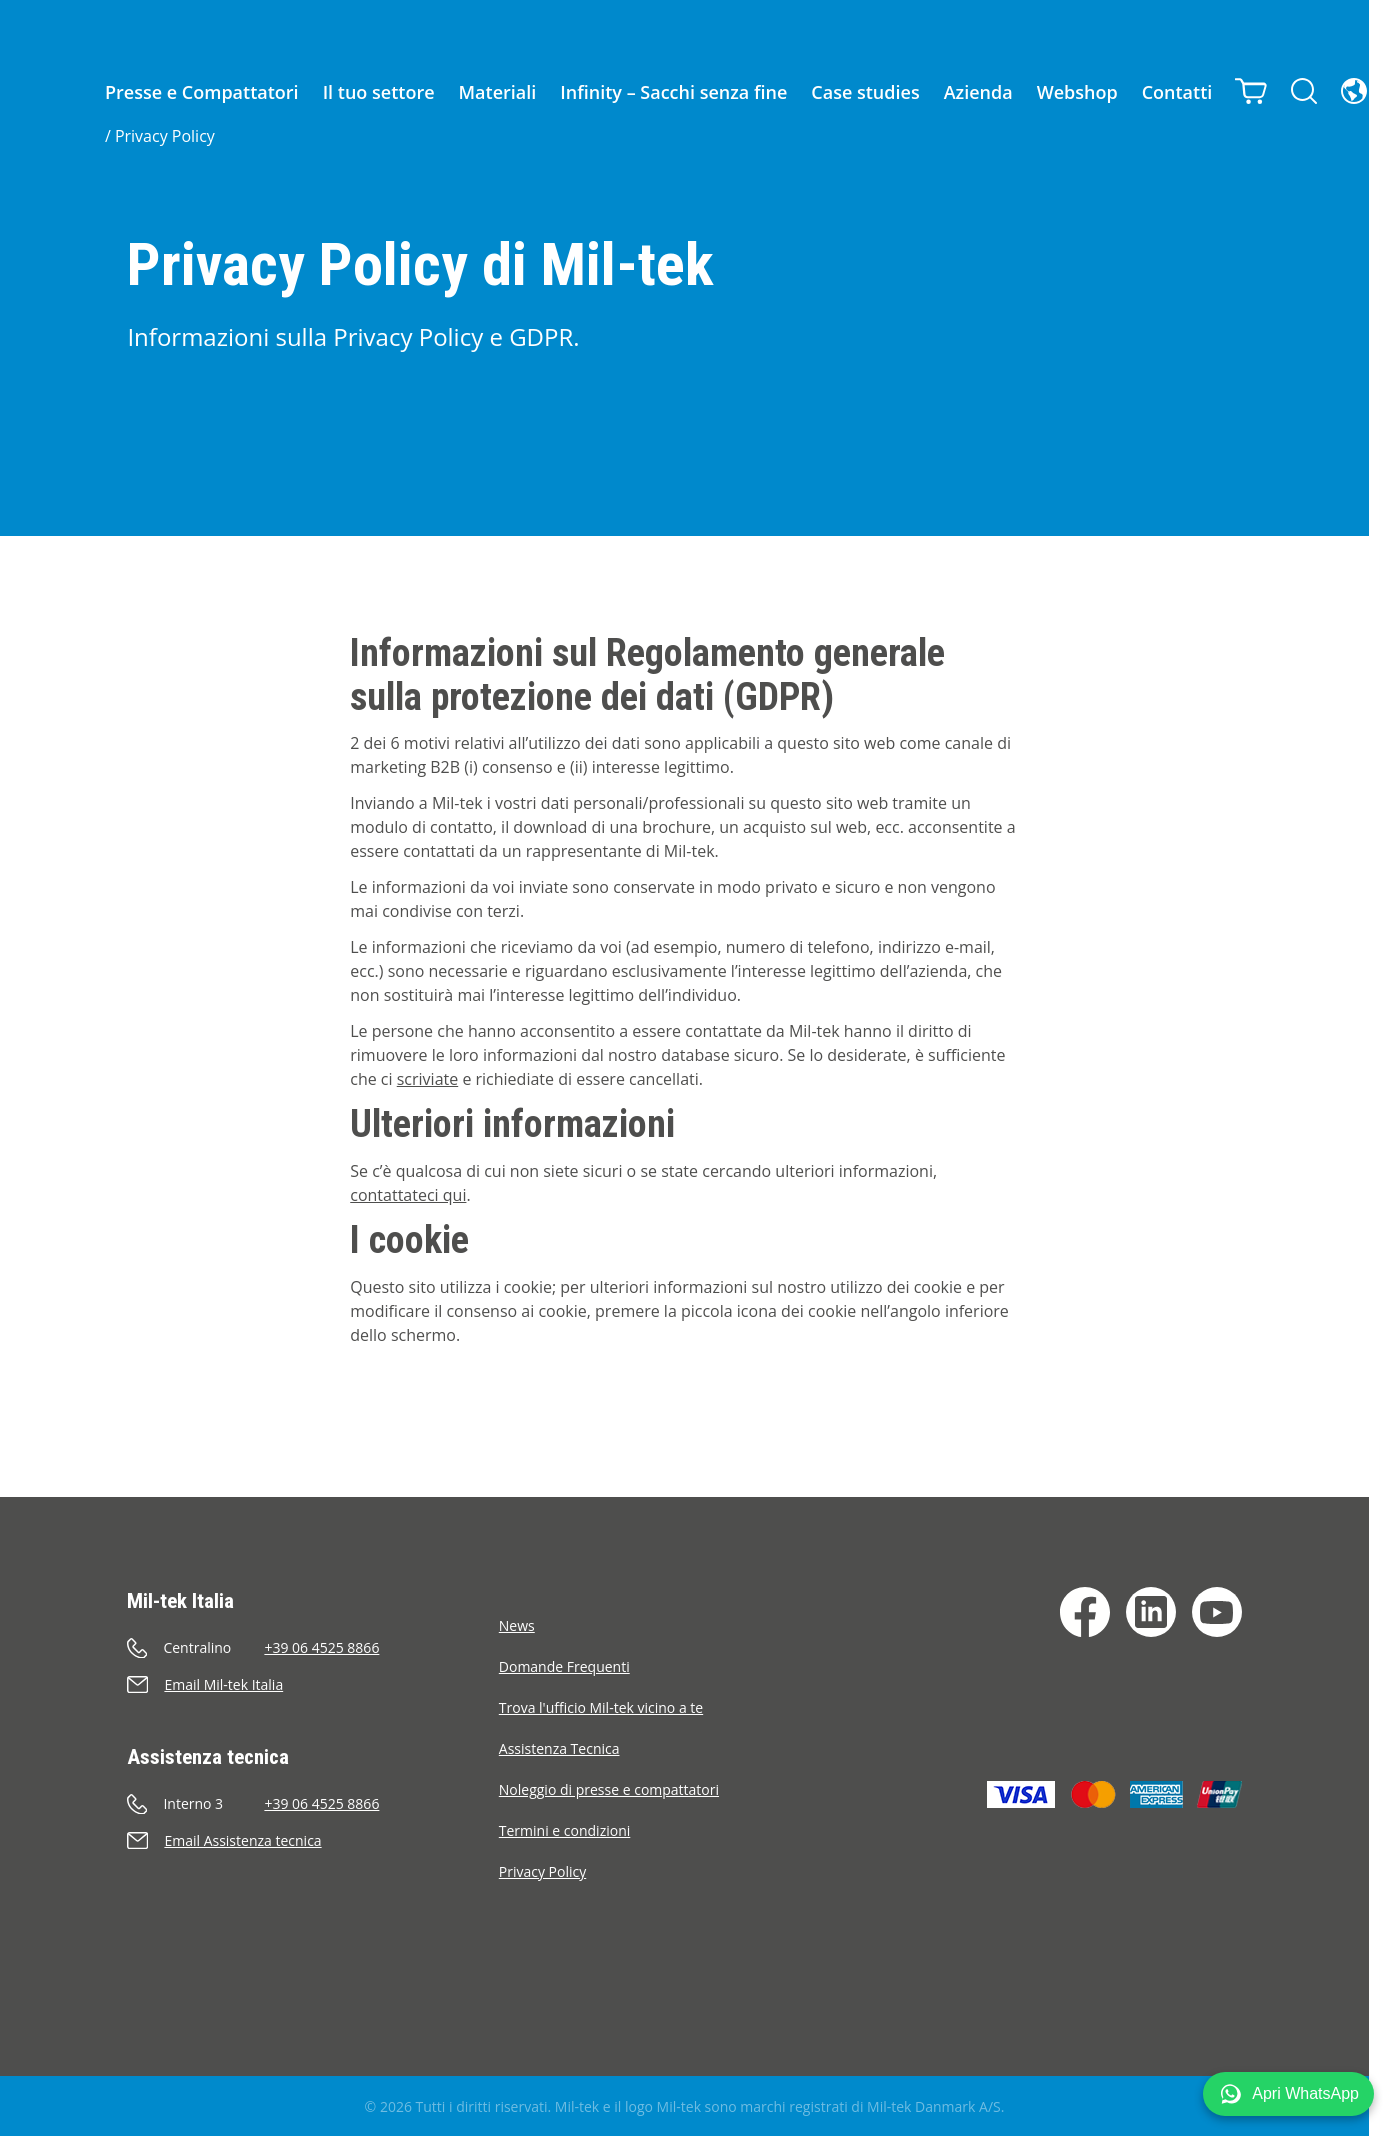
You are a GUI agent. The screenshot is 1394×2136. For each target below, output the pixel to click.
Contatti (1177, 92)
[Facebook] (1085, 1612)
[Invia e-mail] (312, 1684)
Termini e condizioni (565, 1830)
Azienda (978, 92)
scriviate (427, 1079)
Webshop (1077, 92)
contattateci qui (408, 1195)
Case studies (865, 92)
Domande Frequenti (564, 1666)
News (517, 1625)
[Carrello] (1252, 89)
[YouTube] (1217, 1612)
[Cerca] (1305, 89)
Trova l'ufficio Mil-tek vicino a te (601, 1707)
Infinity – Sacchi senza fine (673, 92)
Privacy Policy (165, 136)
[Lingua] (1355, 89)
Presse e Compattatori (202, 92)
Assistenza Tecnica (559, 1748)
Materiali (498, 92)
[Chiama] (312, 1647)
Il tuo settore (379, 92)
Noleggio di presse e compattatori (609, 1789)
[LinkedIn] (1151, 1612)
